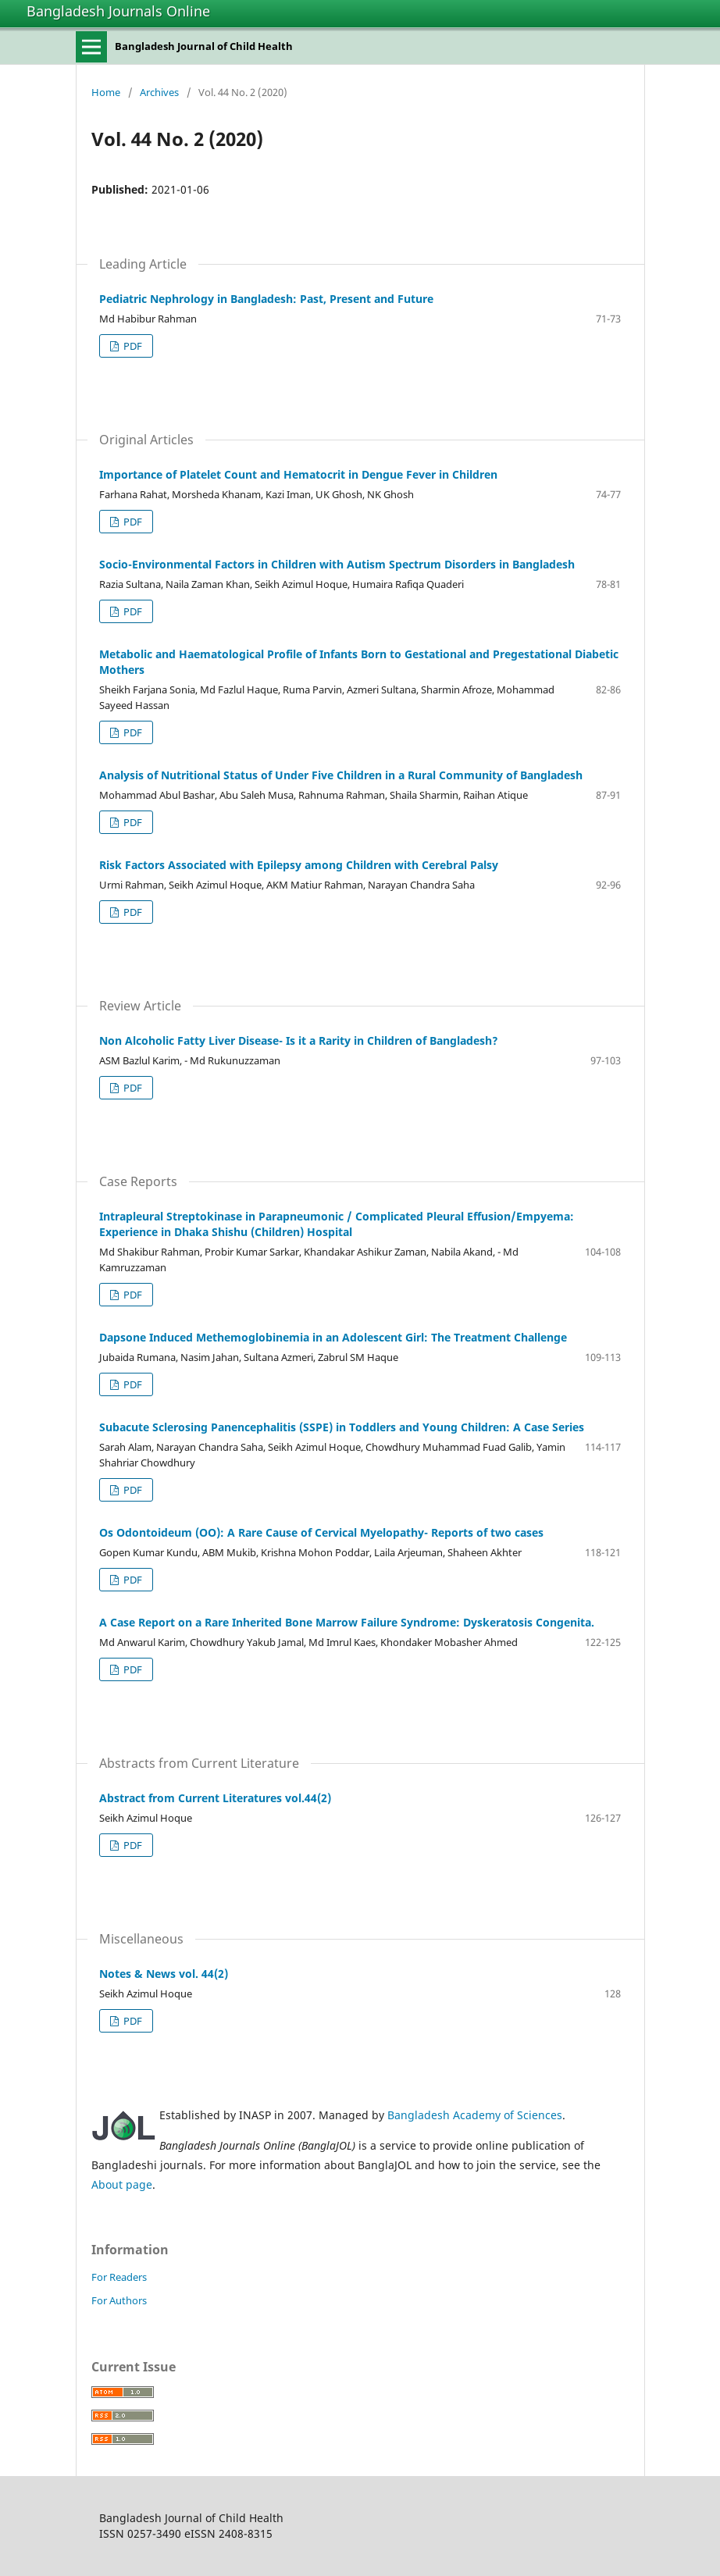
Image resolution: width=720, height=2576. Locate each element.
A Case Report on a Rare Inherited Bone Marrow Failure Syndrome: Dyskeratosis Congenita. (346, 1622)
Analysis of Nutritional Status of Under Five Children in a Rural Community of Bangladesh (341, 775)
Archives (159, 92)
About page (121, 2184)
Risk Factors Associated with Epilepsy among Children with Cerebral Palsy (298, 864)
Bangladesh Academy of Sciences (474, 2114)
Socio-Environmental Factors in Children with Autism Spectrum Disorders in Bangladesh (337, 564)
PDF (131, 346)
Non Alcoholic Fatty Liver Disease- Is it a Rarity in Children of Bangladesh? (298, 1040)
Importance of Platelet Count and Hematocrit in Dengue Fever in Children (298, 474)
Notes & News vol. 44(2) (163, 1973)
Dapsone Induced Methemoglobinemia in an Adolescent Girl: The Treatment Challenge (333, 1337)
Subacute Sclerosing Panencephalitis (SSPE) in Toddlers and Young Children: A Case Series (341, 1427)
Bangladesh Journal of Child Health (204, 46)
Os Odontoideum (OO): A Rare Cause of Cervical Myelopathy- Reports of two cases (321, 1532)
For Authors (119, 2300)
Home (105, 92)
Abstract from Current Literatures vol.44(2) (215, 1797)
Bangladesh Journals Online (118, 11)
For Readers (119, 2277)
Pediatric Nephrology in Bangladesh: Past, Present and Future (266, 298)
